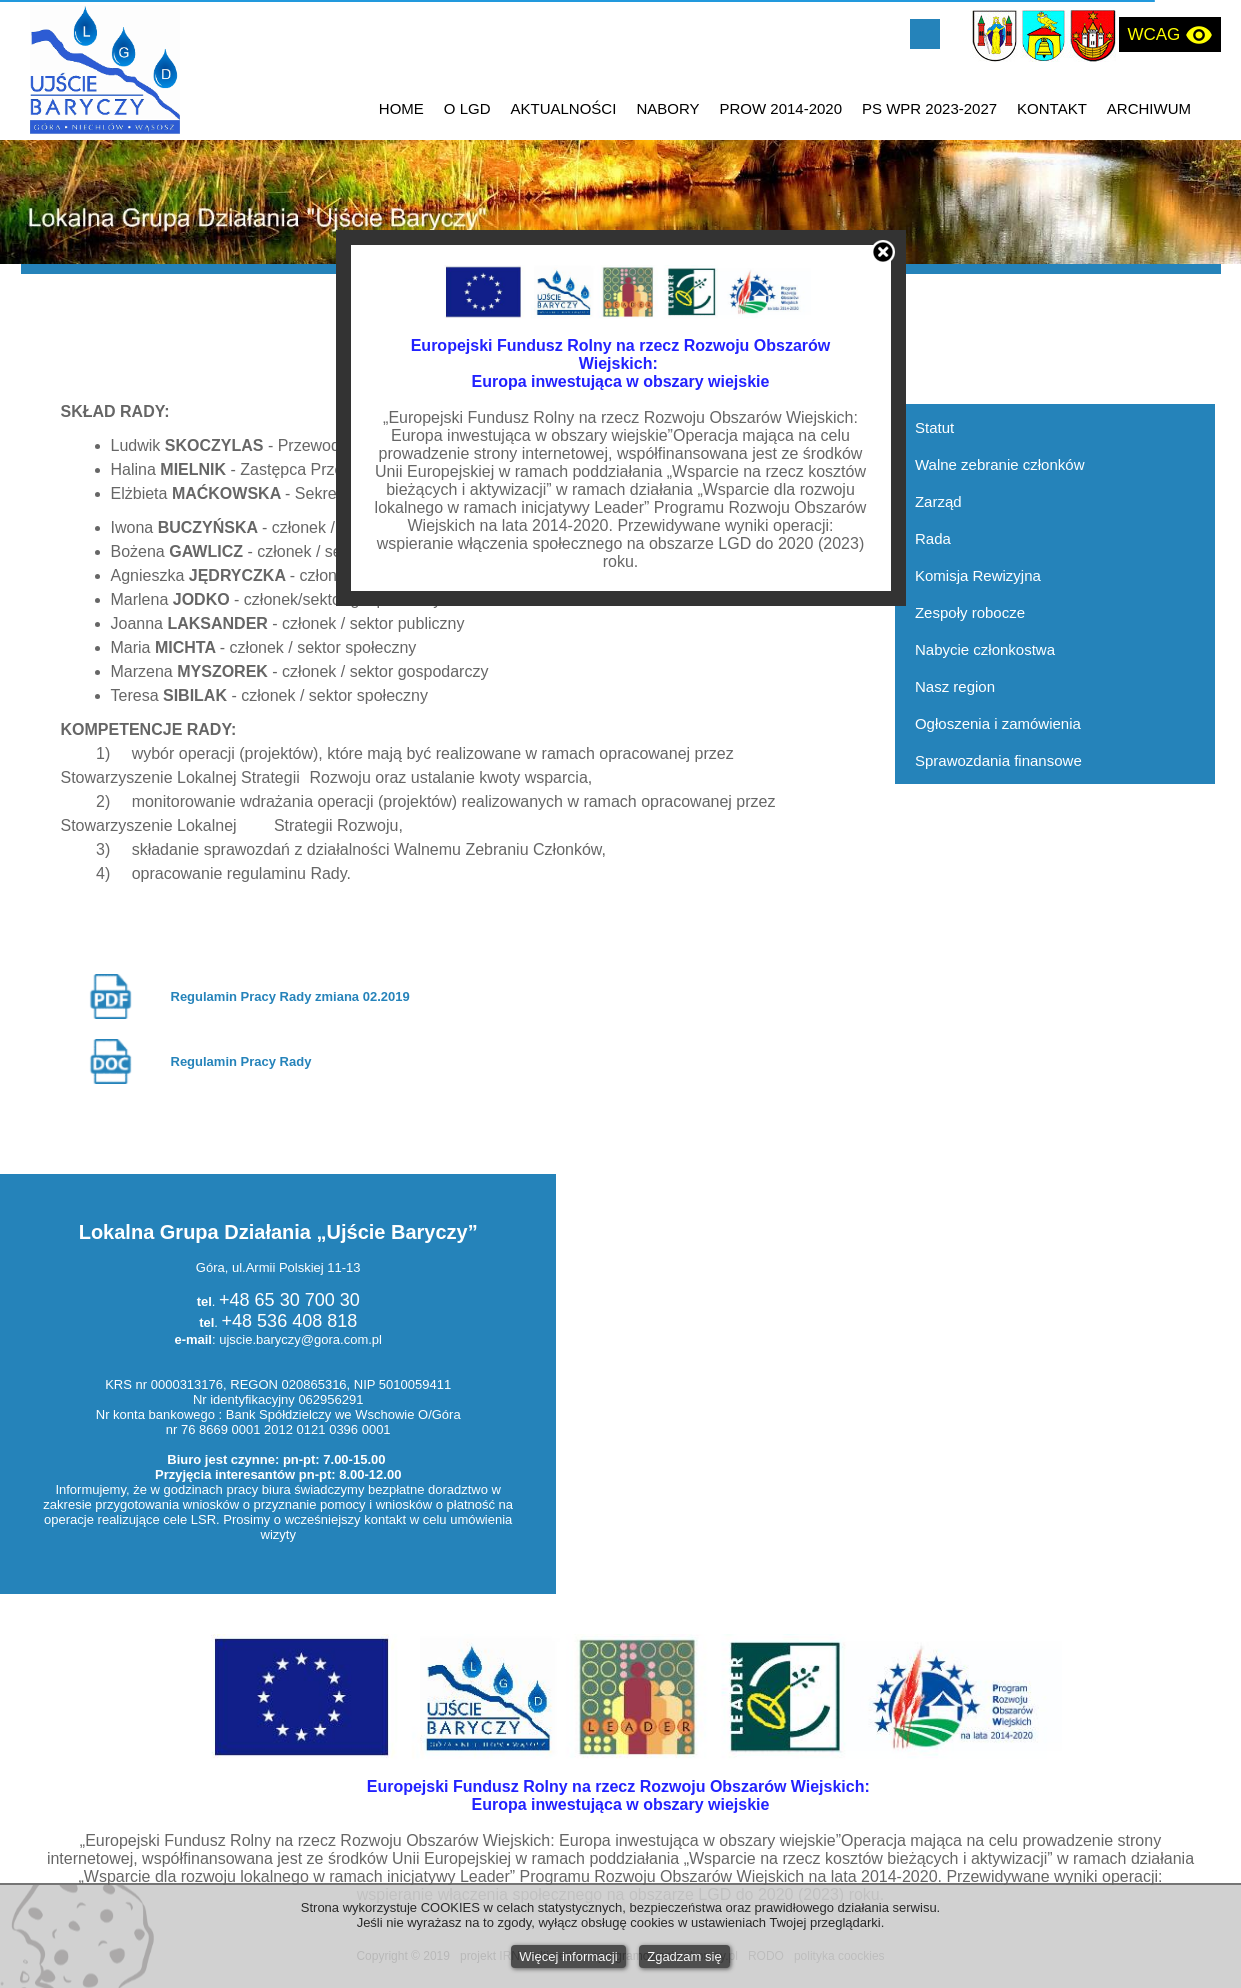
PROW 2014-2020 (780, 108)
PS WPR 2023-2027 (929, 108)
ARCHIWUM (1149, 108)
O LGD (467, 108)
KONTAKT (1052, 108)
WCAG (1170, 35)
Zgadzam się (684, 1956)
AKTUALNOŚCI (564, 108)
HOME (401, 108)
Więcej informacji (568, 1956)
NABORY (667, 108)
